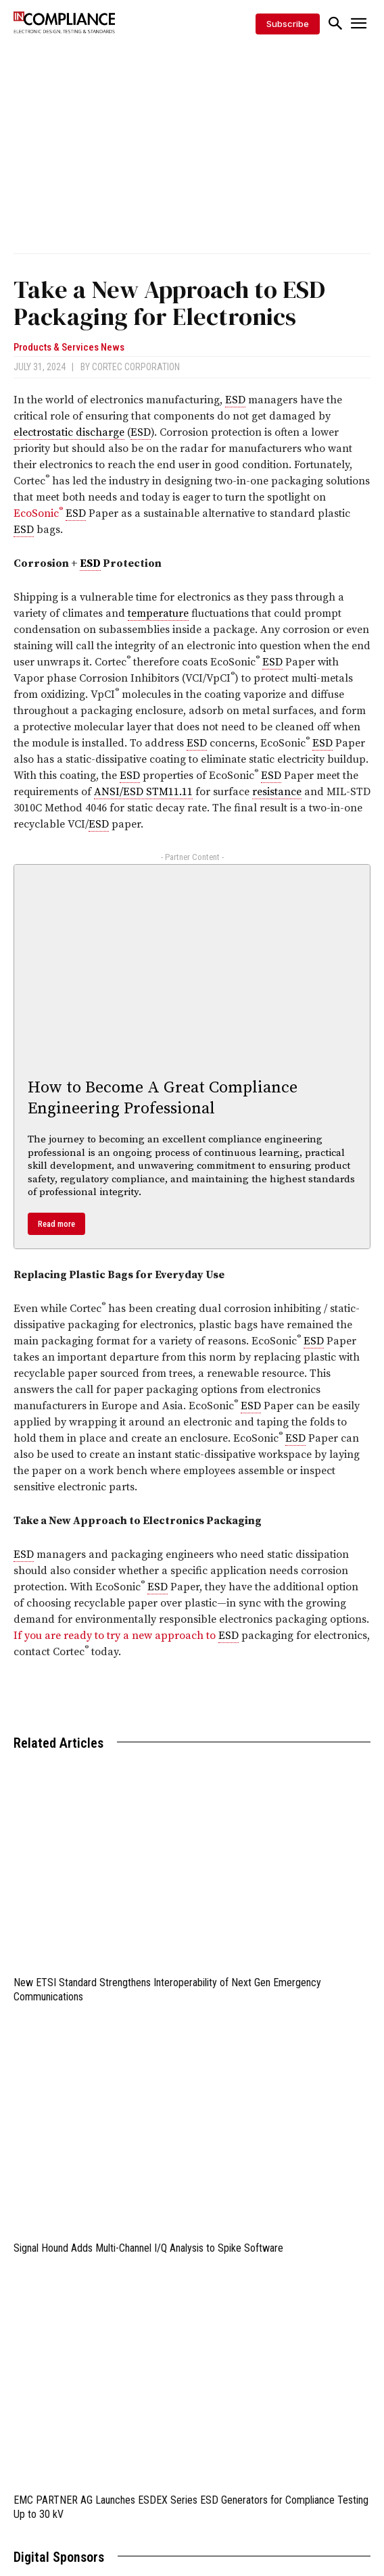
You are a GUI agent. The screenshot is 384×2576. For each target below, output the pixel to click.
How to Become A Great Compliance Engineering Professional (162, 1098)
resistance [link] (277, 792)
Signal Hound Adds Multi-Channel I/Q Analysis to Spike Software (148, 2248)
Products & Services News (69, 348)
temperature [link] (158, 613)
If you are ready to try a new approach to (116, 1635)
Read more (56, 1224)
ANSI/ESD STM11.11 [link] (143, 792)
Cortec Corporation (136, 366)
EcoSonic (40, 513)
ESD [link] (235, 400)
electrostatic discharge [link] (69, 432)
